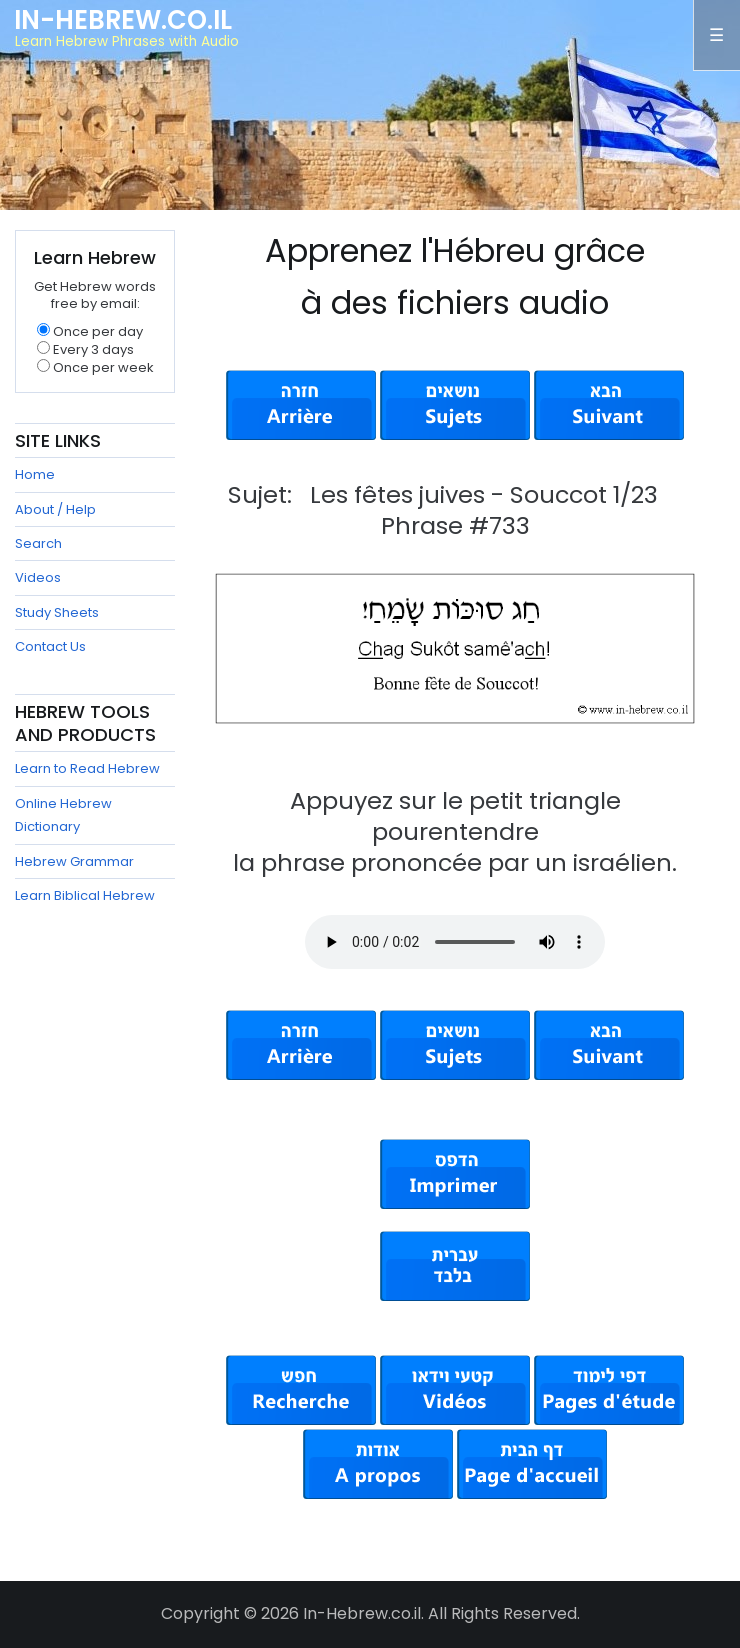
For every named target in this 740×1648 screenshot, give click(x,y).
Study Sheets (57, 612)
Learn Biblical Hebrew (85, 895)
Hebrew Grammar (74, 861)
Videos (38, 577)
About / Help (55, 509)
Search (38, 543)
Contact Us (50, 646)
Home (35, 474)
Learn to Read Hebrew (87, 768)
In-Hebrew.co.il (123, 20)
